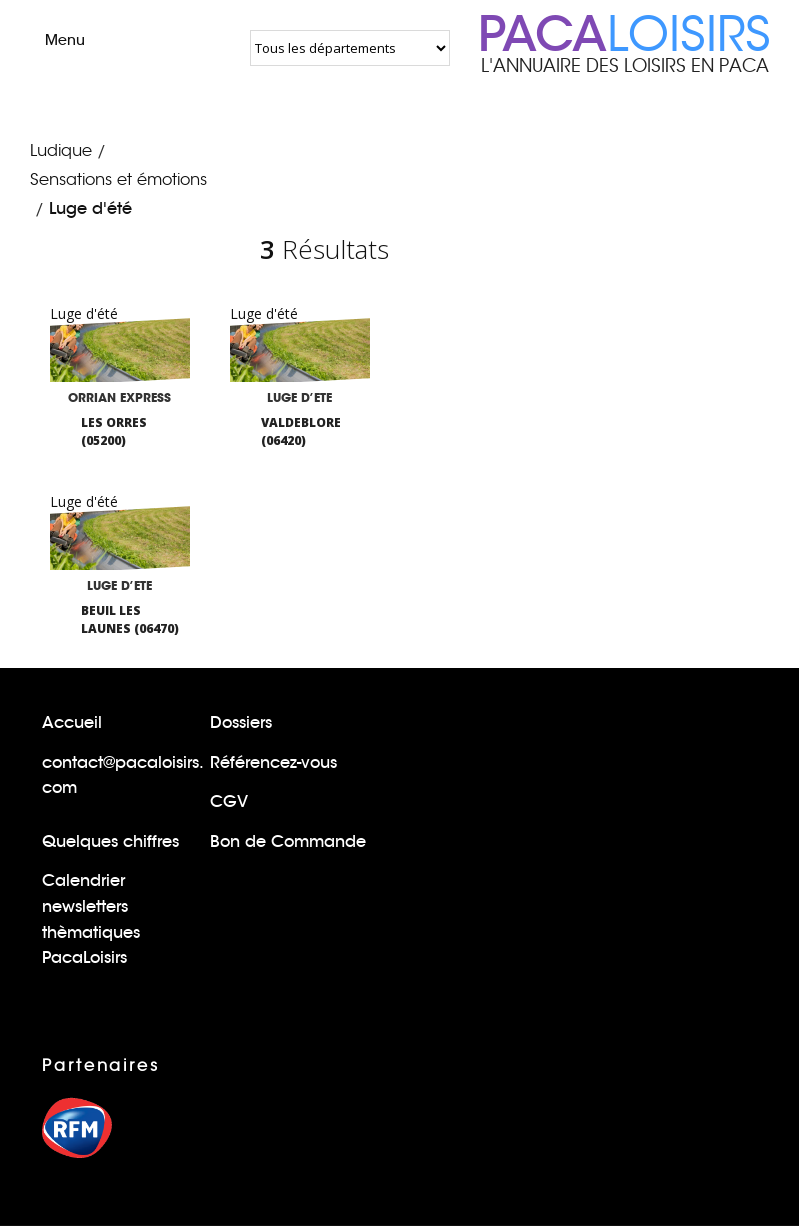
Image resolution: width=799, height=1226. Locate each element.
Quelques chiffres (110, 841)
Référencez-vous (273, 762)
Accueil (72, 722)
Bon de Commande (288, 841)
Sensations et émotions (118, 180)
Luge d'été (90, 208)
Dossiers (241, 722)
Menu (47, 40)
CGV (229, 801)
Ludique (61, 151)
